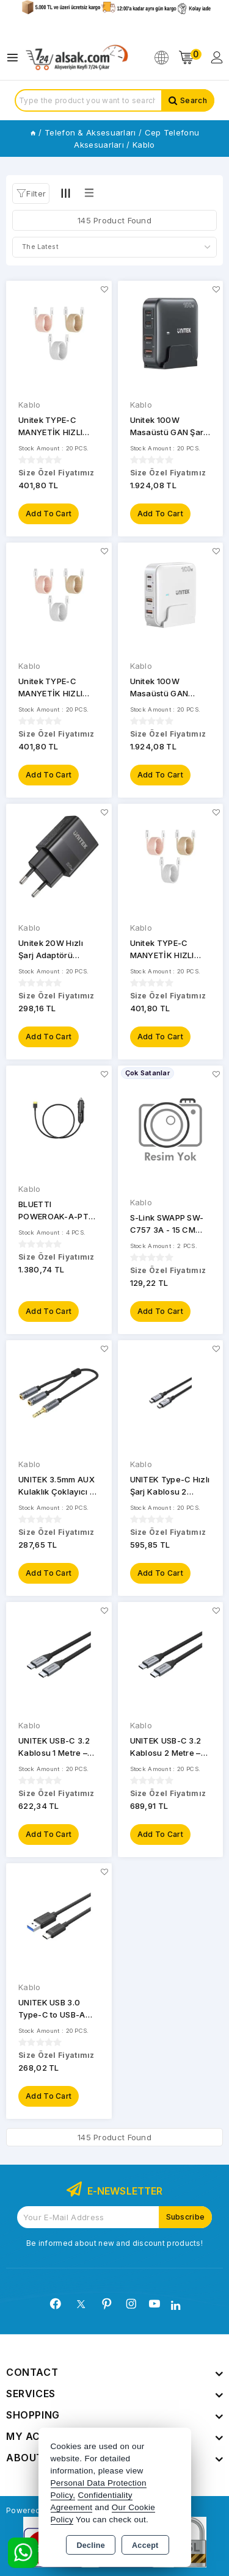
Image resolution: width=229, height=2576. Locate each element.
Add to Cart (48, 513)
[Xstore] (77, 58)
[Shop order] (114, 247)
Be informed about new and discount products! (114, 2243)
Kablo (29, 404)
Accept (145, 2545)
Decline (90, 2545)
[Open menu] (15, 57)
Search (193, 100)
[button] (30, 193)
